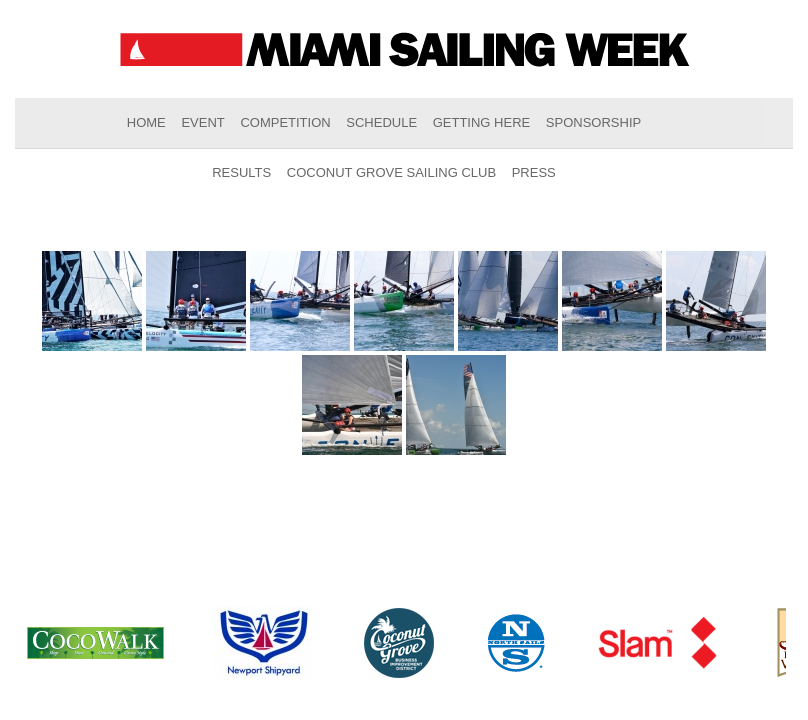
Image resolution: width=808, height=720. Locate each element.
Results (241, 172)
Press (534, 172)
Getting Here (482, 122)
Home (146, 122)
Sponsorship (593, 122)
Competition (285, 122)
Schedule (381, 122)
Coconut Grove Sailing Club (391, 172)
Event (202, 122)
